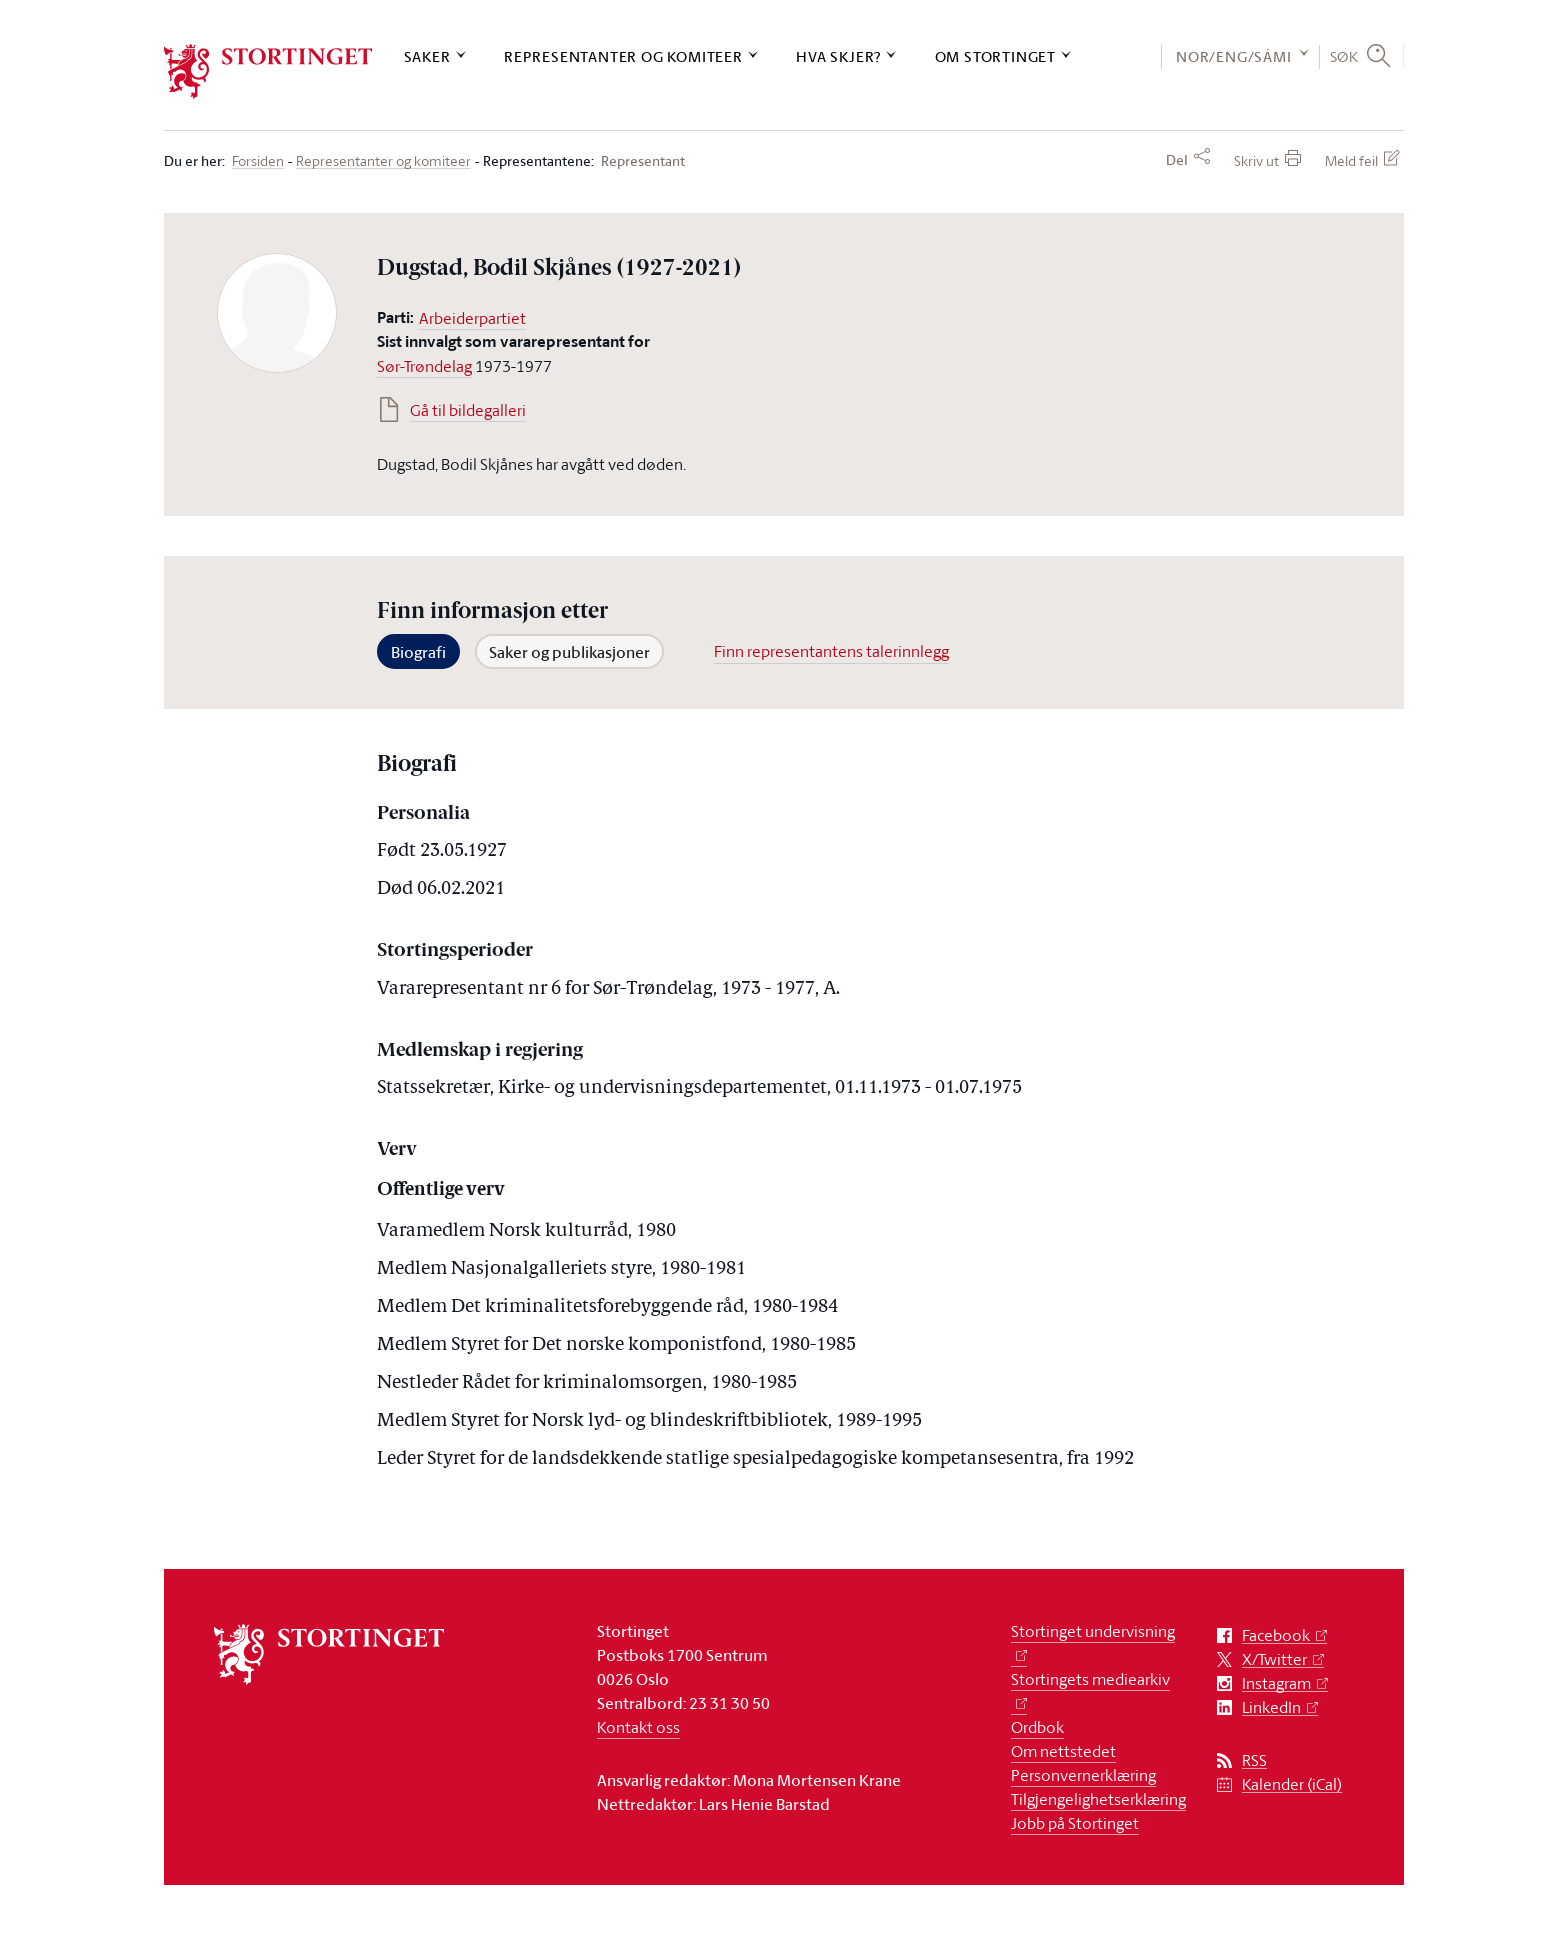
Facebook (1276, 1635)
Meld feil (1351, 160)
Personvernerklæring (1083, 1775)
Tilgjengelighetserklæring (1098, 1799)
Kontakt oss (638, 1727)
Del (1177, 160)
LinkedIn (1271, 1707)
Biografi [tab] (418, 652)
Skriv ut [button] (1256, 160)
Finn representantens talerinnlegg (831, 651)
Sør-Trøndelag (424, 366)
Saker (427, 56)
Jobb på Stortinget (1075, 1823)
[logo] (268, 71)
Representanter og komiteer (623, 56)
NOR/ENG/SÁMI (1234, 56)
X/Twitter (1274, 1659)
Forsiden (258, 161)
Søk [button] (1344, 56)
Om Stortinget (995, 56)
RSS (1254, 1760)
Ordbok (1037, 1727)
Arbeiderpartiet (472, 318)
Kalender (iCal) (1292, 1784)
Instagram (1276, 1683)
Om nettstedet (1063, 1751)
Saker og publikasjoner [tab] (569, 652)
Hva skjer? (838, 56)
